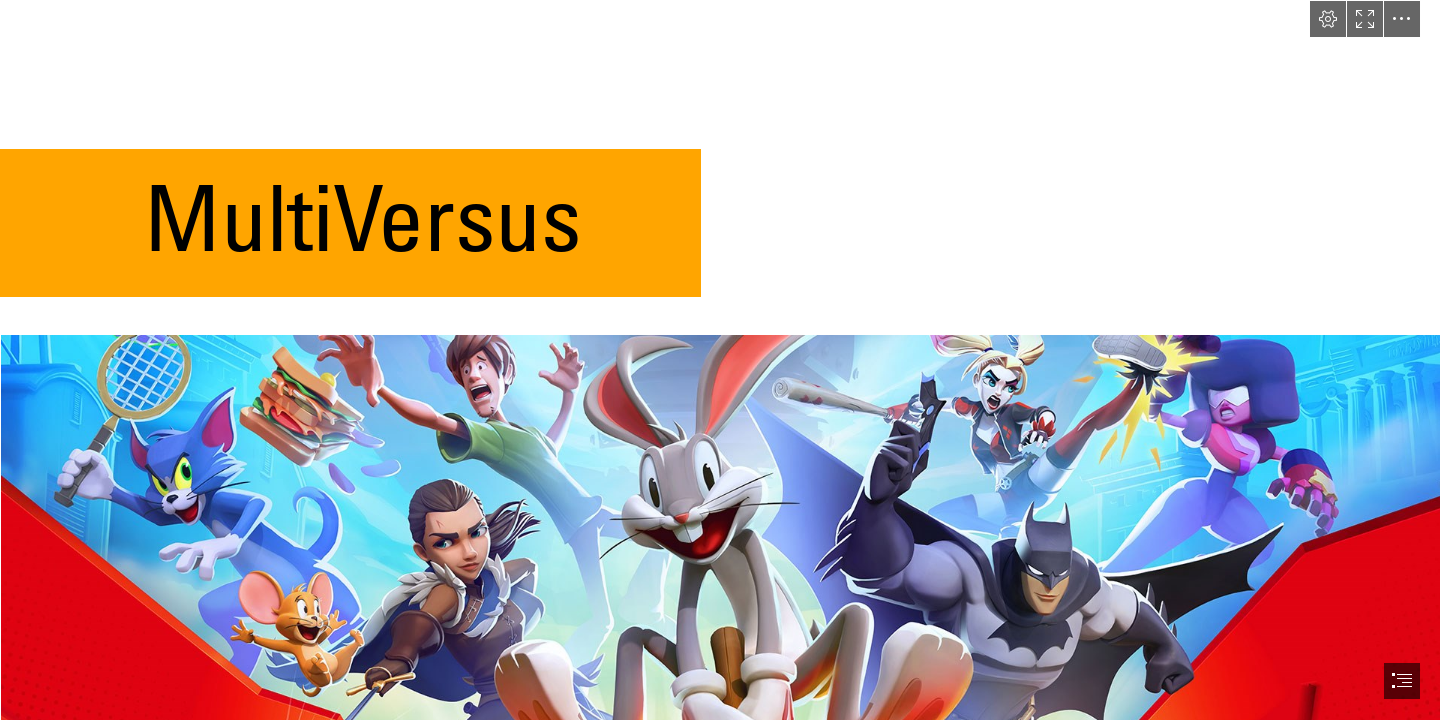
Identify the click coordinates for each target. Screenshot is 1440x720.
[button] (1328, 19)
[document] (720, 360)
